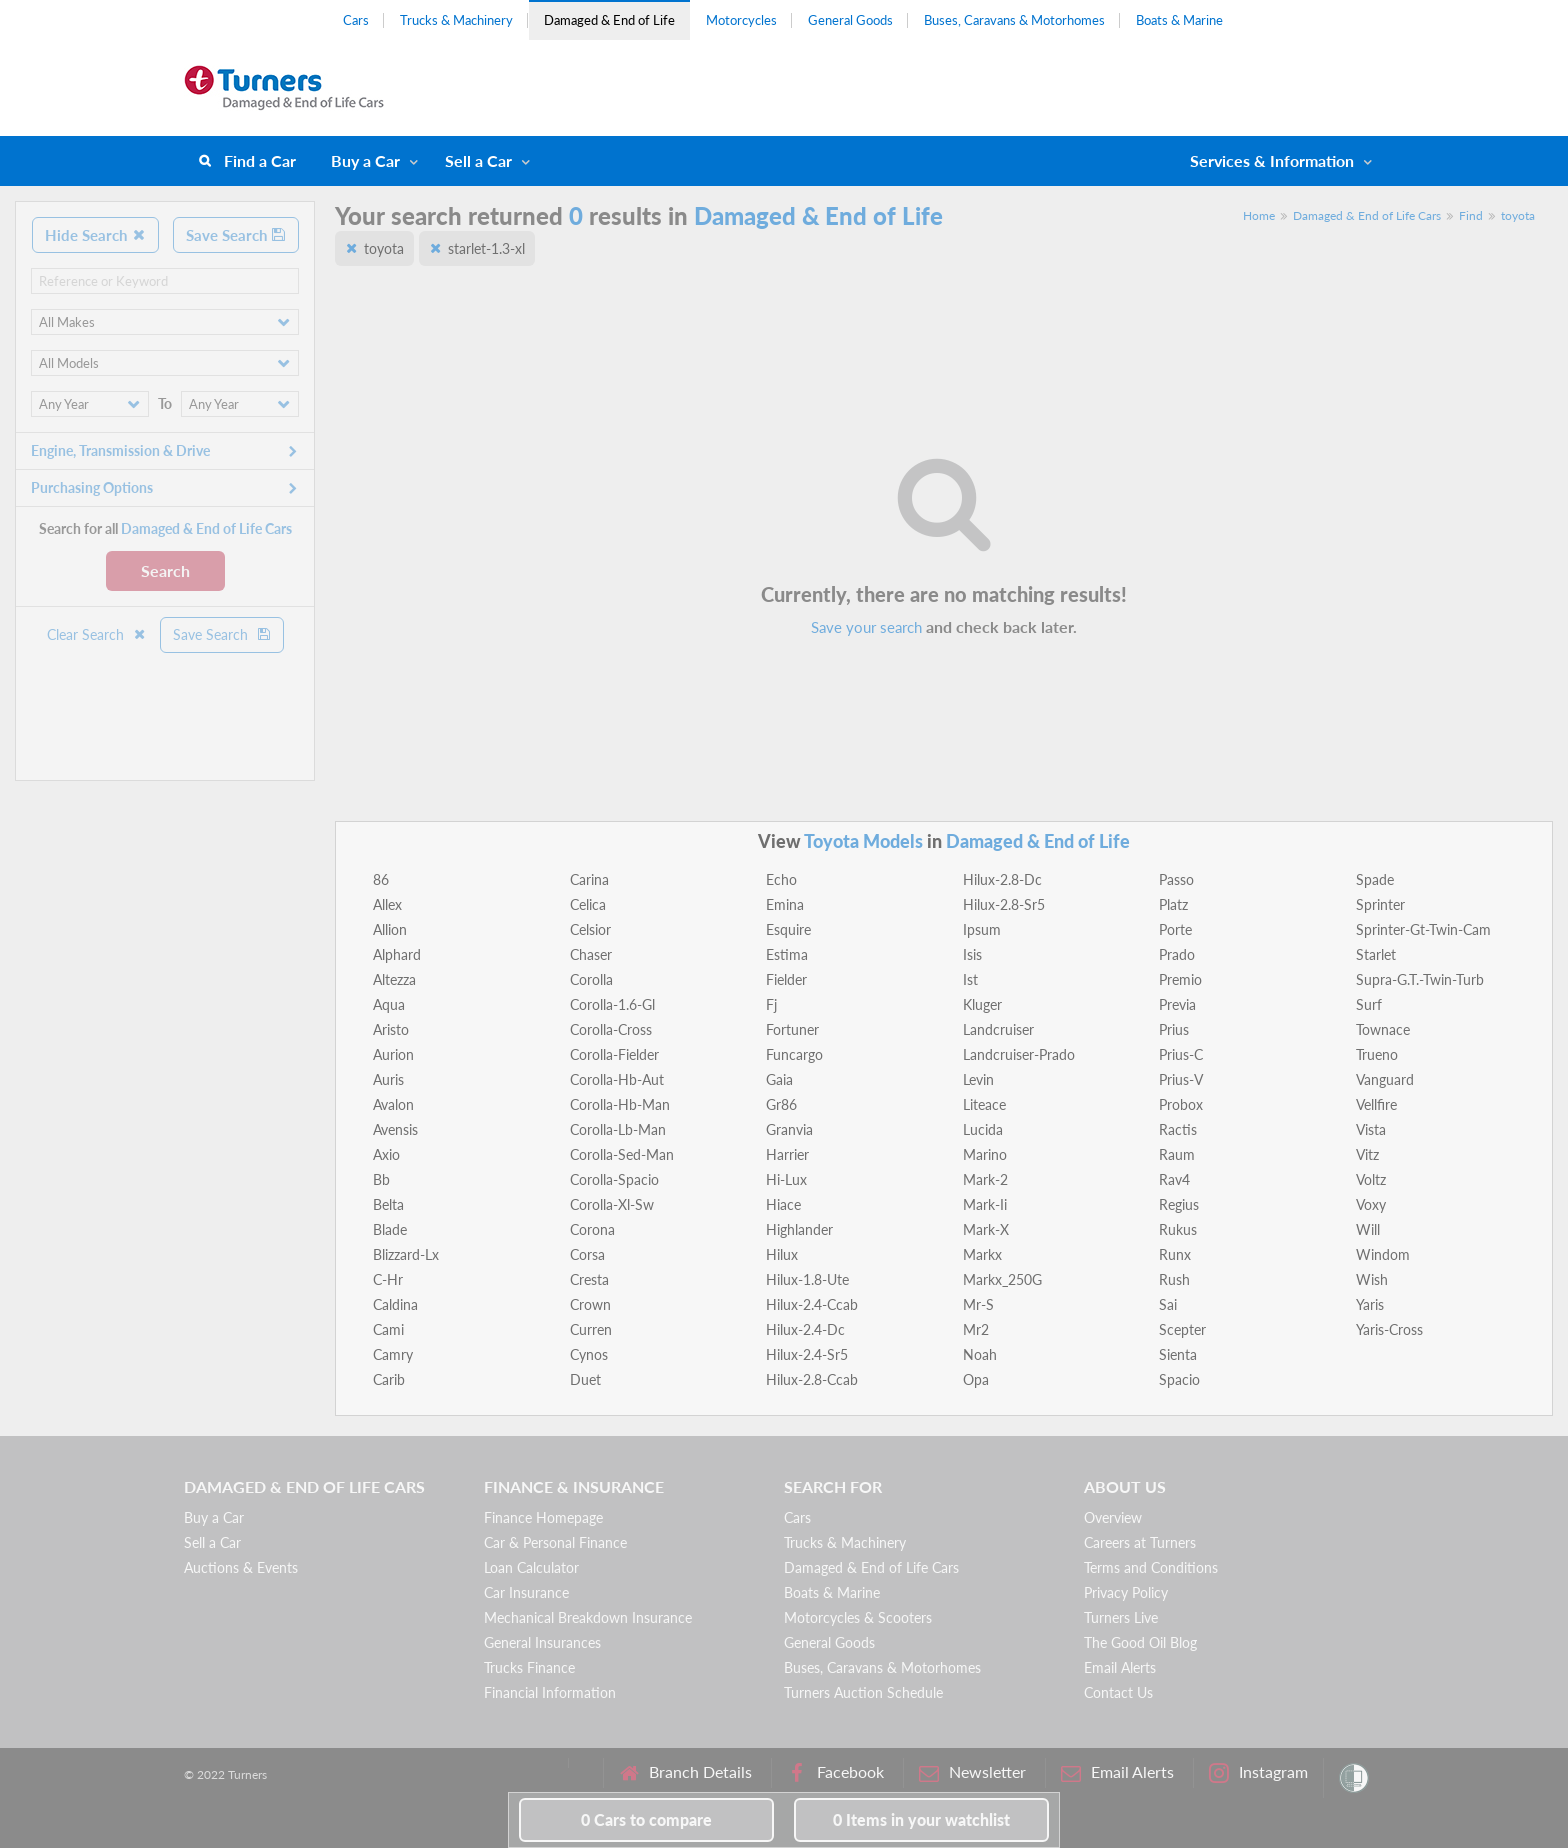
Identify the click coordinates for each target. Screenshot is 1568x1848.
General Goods (850, 20)
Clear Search (97, 634)
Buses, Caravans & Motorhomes (1014, 20)
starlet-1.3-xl (486, 248)
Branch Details (685, 1772)
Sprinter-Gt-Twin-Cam (1423, 929)
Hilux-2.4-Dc (805, 1329)
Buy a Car (365, 160)
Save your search (866, 627)
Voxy (1371, 1204)
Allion (390, 929)
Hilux (782, 1254)
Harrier (787, 1154)
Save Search (236, 235)
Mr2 (976, 1329)
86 (381, 879)
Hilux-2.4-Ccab (812, 1304)
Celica (588, 904)
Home (1259, 215)
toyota (1518, 215)
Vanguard (1385, 1079)
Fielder (786, 979)
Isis (972, 954)
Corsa (587, 1254)
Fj (771, 1004)
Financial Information (550, 1692)
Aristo (391, 1029)
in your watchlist (921, 1819)
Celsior (590, 929)
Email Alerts (1120, 1667)
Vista (1371, 1129)
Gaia (779, 1079)
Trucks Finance (529, 1667)
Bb (381, 1179)
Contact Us (1118, 1692)
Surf (1369, 1004)
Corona (592, 1229)
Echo (781, 879)
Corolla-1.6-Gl (612, 1004)
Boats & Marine (1179, 20)
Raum (1177, 1154)
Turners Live (1121, 1617)
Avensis (395, 1129)
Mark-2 (985, 1179)
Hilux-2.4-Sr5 (807, 1354)
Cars (356, 20)
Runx (1175, 1254)
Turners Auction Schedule (863, 1692)
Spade (1375, 879)
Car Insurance (526, 1592)
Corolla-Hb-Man (620, 1104)
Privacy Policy (1126, 1592)
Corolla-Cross (611, 1029)
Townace (1383, 1029)
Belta (388, 1204)
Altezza (394, 979)
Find (1471, 215)
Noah (980, 1354)
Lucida (983, 1129)
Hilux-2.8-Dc (1002, 879)
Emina (785, 904)
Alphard (397, 954)
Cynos (589, 1354)
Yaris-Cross (1389, 1329)
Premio (1180, 979)
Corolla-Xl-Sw (612, 1204)
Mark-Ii (985, 1204)
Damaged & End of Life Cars (1367, 215)
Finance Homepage (543, 1517)
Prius (1174, 1029)
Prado (1177, 954)
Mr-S (978, 1304)
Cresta (589, 1279)
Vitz (1367, 1154)
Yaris (1370, 1304)
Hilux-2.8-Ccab (812, 1379)
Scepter (1182, 1329)
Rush (1174, 1279)
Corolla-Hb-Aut (617, 1079)
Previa (1177, 1004)
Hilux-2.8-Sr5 (1004, 904)
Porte (1175, 929)
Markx (982, 1254)
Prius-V (1181, 1079)
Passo (1176, 879)
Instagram (1258, 1772)
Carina (589, 879)
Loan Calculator (531, 1567)
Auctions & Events (241, 1567)
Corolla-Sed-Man (622, 1154)
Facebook (835, 1772)
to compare (646, 1819)
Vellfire (1376, 1104)
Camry (393, 1354)
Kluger (982, 1004)
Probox (1181, 1104)
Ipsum (982, 929)
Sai (1168, 1304)
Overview (1113, 1517)
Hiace (783, 1204)
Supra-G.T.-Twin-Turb (1420, 979)
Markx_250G (1002, 1279)
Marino (985, 1154)
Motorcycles (741, 20)
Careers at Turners (1140, 1542)
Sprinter (1380, 904)
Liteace (984, 1104)
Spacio (1179, 1379)
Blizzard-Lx (406, 1254)
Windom (1383, 1254)
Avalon (393, 1104)
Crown (590, 1304)
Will (1368, 1229)
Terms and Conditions (1151, 1567)
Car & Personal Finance (555, 1542)
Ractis (1178, 1129)
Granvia (789, 1129)
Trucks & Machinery (456, 20)
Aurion (393, 1054)
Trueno (1377, 1054)
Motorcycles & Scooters (858, 1617)
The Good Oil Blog (1140, 1642)
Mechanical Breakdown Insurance (588, 1617)
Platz (1173, 904)
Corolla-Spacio (614, 1179)
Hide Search (95, 235)
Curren (591, 1329)
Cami (388, 1329)
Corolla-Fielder (614, 1054)
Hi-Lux (786, 1179)
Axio (386, 1154)
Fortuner (792, 1029)
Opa (976, 1379)
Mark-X (986, 1229)
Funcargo (794, 1054)
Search (165, 570)
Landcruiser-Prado (1019, 1054)
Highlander (799, 1229)
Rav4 (1174, 1179)
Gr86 (781, 1104)
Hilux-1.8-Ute (807, 1279)
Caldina (395, 1304)
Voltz (1371, 1179)
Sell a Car (478, 160)
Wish (1372, 1279)
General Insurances (542, 1642)
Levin (978, 1079)
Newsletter (972, 1772)
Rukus (1178, 1229)
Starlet (1376, 954)
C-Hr (388, 1279)
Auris (388, 1079)
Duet (585, 1379)
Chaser (591, 954)
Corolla (591, 979)
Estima (787, 954)
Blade (390, 1229)
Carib (389, 1379)
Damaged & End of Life (609, 20)
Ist (970, 979)
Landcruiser (998, 1029)
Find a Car (260, 160)
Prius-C (1181, 1054)
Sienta (1178, 1354)
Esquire (788, 929)
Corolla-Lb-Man (618, 1129)
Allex (387, 904)
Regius (1179, 1204)
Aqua (389, 1004)
